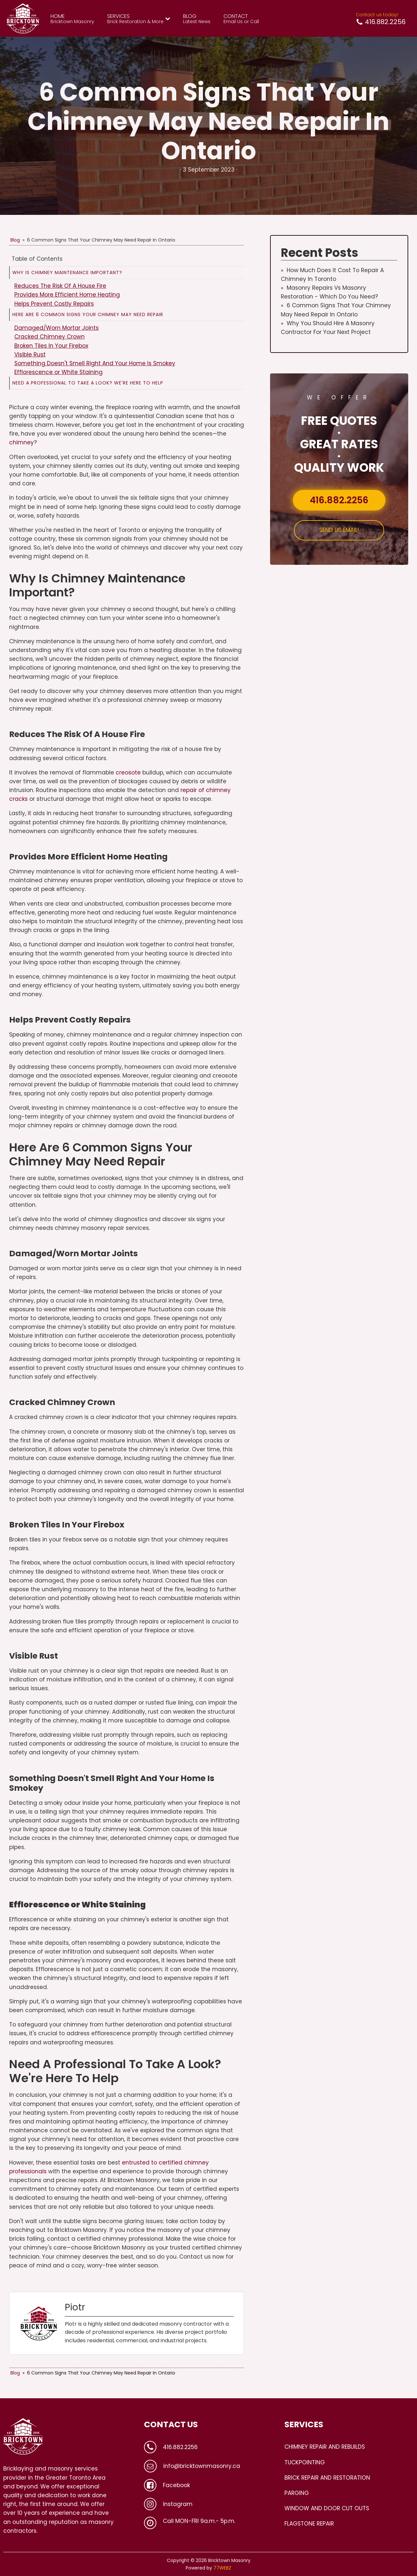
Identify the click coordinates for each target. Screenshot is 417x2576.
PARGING (296, 2493)
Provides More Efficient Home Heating (67, 295)
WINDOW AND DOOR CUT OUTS (326, 2508)
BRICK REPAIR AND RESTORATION (327, 2478)
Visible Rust (30, 354)
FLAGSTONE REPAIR (309, 2523)
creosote (128, 772)
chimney (21, 442)
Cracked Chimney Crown (49, 337)
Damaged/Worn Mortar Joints (56, 328)
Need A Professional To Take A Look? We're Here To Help (87, 383)
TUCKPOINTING (304, 2462)
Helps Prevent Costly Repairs (54, 304)
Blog (15, 240)
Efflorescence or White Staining (58, 372)
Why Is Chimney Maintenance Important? (67, 272)
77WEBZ (222, 2568)
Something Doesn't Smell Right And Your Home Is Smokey (94, 363)
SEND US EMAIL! (339, 530)
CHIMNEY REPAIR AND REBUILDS (324, 2447)
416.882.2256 (339, 500)
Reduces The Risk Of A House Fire (60, 286)
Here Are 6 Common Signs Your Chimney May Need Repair (87, 314)
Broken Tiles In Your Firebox (51, 346)
